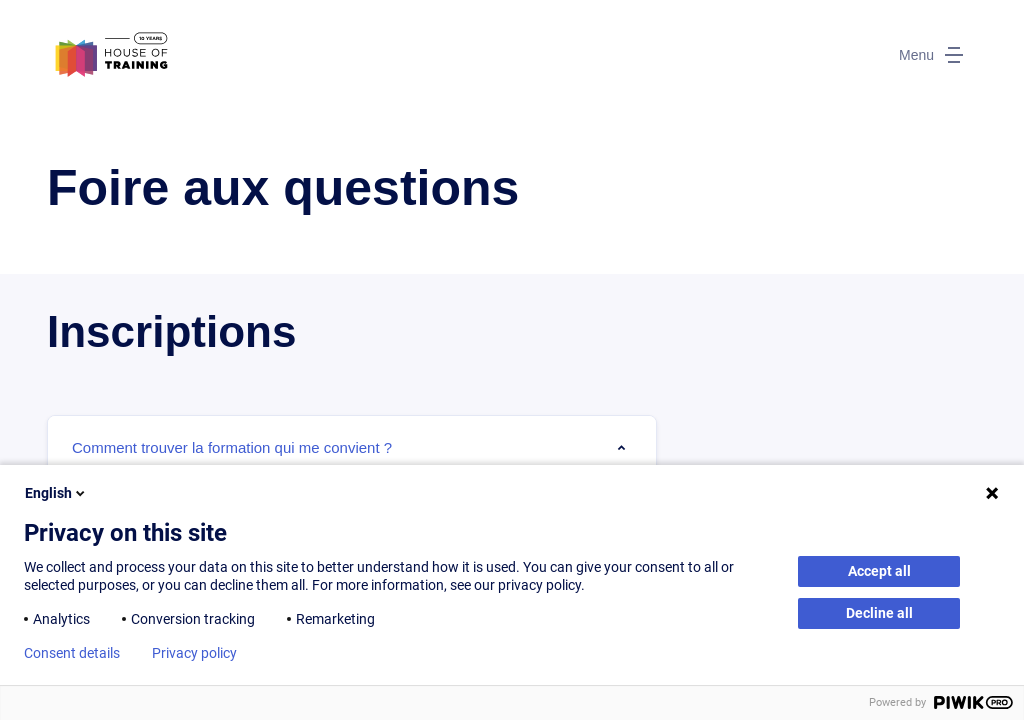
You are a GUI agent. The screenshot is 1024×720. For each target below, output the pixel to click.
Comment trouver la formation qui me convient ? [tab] (232, 447)
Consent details (72, 653)
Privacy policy (194, 653)
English (56, 493)
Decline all (879, 613)
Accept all (879, 571)
